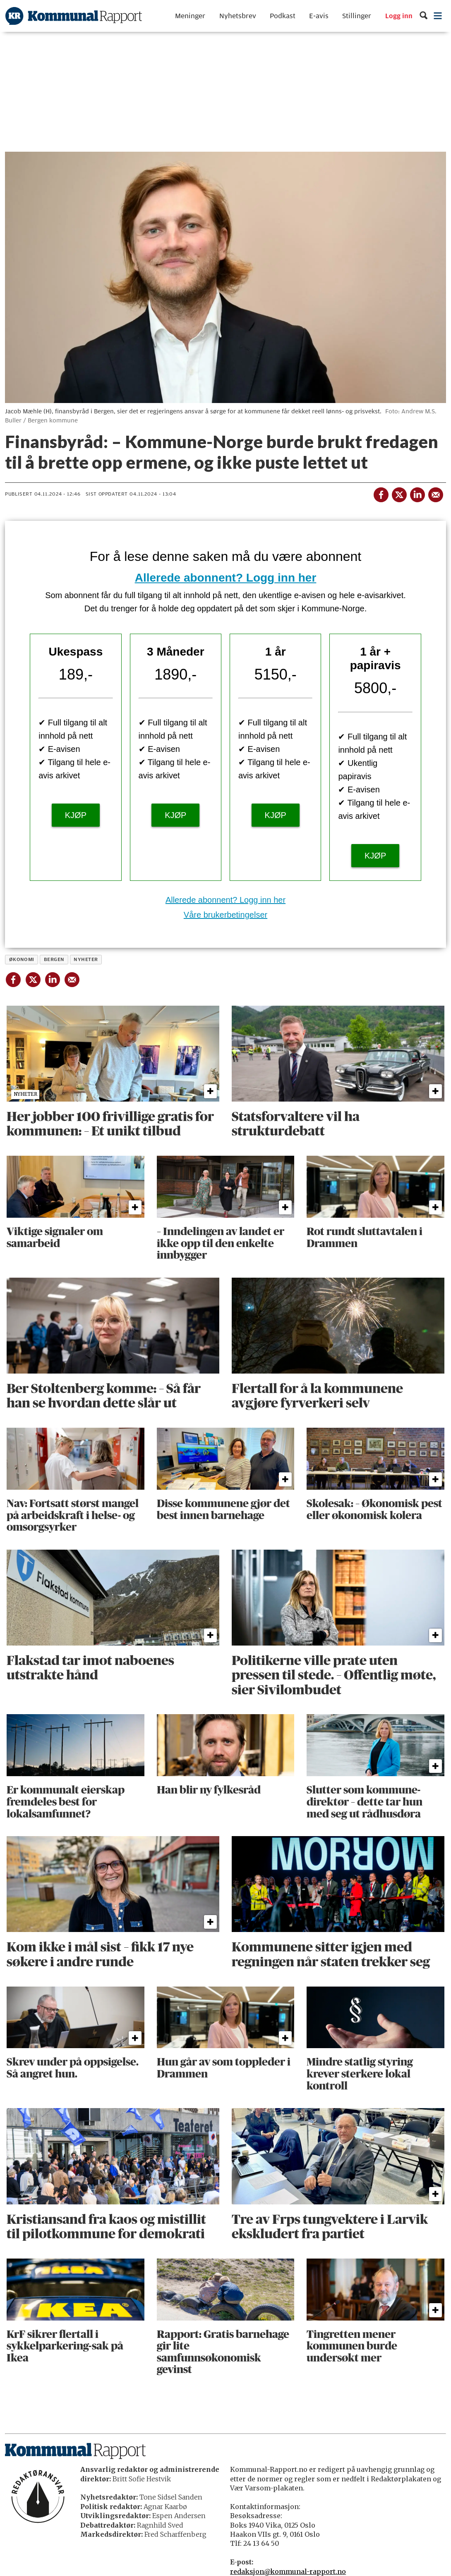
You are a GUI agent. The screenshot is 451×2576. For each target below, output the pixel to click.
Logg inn (399, 16)
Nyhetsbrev (237, 16)
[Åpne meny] (438, 16)
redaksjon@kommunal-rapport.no (288, 2571)
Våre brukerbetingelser (225, 914)
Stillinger (356, 16)
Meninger (190, 16)
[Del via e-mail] (435, 493)
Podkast (282, 16)
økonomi (21, 959)
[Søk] (423, 16)
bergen (54, 959)
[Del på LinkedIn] (417, 493)
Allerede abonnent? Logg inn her (226, 577)
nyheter (86, 959)
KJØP (75, 815)
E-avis (319, 16)
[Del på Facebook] (380, 493)
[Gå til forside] (73, 16)
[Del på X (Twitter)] (398, 493)
